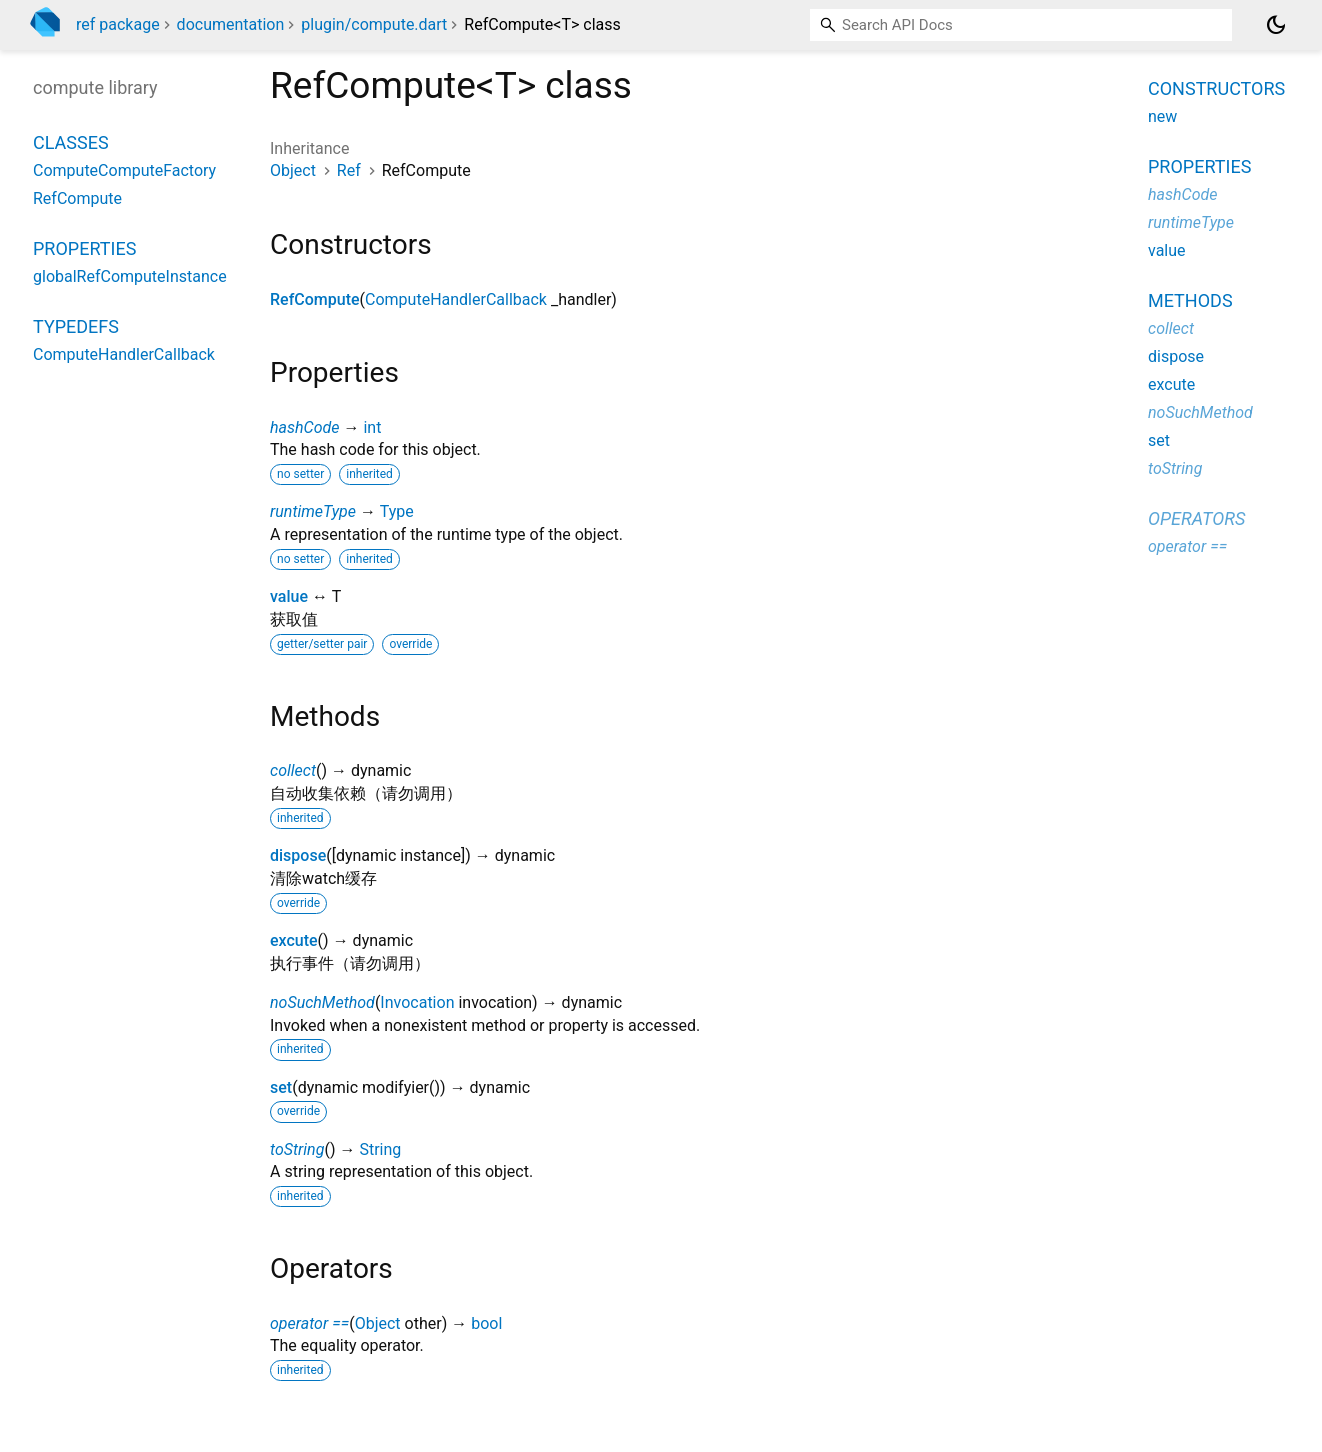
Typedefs (76, 326)
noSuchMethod (322, 1002)
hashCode (304, 427)
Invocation (417, 1002)
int (372, 427)
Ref (349, 170)
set (281, 1087)
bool (486, 1323)
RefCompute (315, 299)
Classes (71, 142)
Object (293, 170)
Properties (84, 248)
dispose (298, 855)
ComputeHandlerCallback (456, 299)
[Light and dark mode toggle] (1276, 25)
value (289, 596)
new (1162, 116)
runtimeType (313, 511)
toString (297, 1149)
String (380, 1149)
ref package (118, 24)
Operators (1196, 518)
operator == (309, 1323)
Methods (1190, 300)
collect (293, 770)
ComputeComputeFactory (124, 170)
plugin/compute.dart (374, 24)
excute (294, 940)
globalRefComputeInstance (130, 276)
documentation (231, 24)
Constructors (1216, 88)
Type (397, 511)
